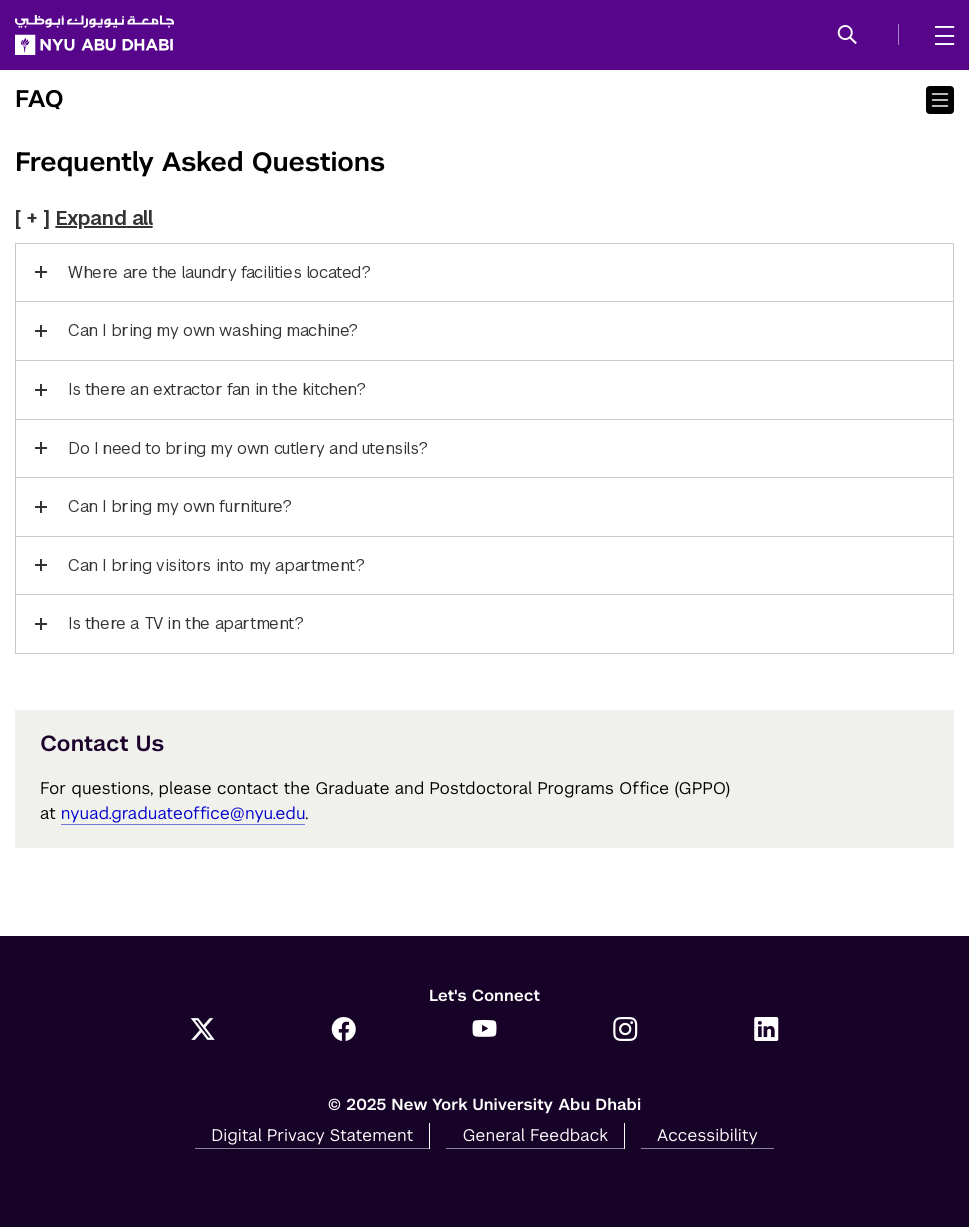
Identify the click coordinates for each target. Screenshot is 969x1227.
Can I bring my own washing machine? (213, 330)
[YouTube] (484, 1031)
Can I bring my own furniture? (179, 506)
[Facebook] (343, 1031)
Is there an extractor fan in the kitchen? (217, 389)
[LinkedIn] (766, 1031)
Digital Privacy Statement (312, 1135)
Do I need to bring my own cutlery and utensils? (247, 448)
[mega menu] (938, 35)
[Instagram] (625, 1031)
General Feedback (535, 1135)
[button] (847, 36)
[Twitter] (202, 1031)
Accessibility (707, 1135)
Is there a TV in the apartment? (186, 623)
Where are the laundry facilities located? (219, 272)
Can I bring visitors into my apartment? (216, 565)
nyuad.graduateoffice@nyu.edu (183, 813)
